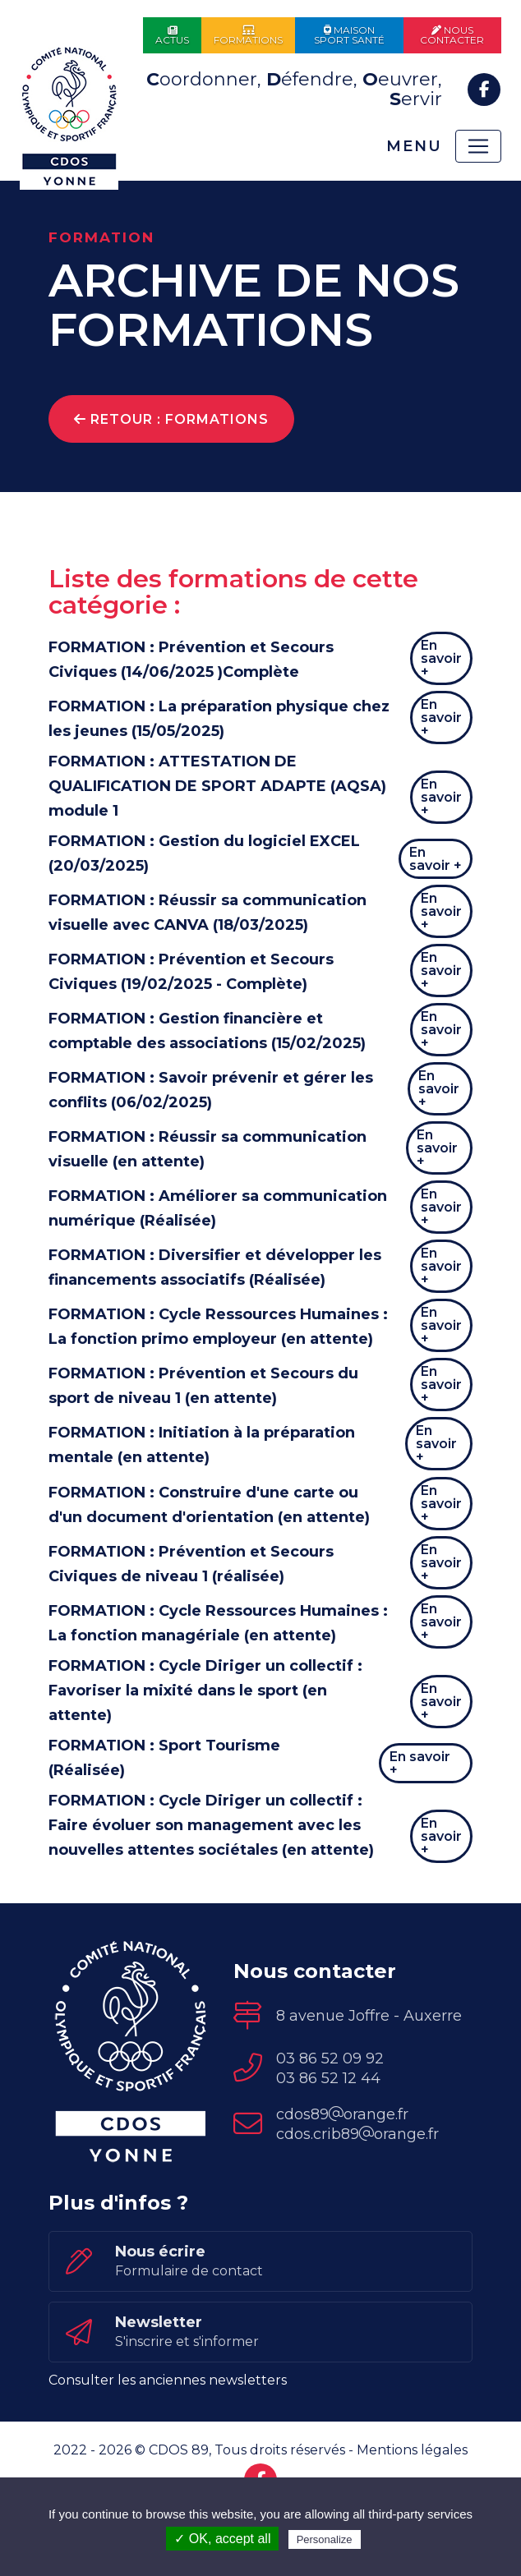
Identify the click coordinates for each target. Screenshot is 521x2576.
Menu (412, 146)
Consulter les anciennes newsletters (167, 2442)
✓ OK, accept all (222, 2539)
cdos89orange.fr (342, 2177)
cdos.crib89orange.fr (357, 2196)
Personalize (325, 2539)
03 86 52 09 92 (330, 2121)
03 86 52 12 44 (328, 2141)
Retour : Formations (171, 419)
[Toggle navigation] (478, 146)
